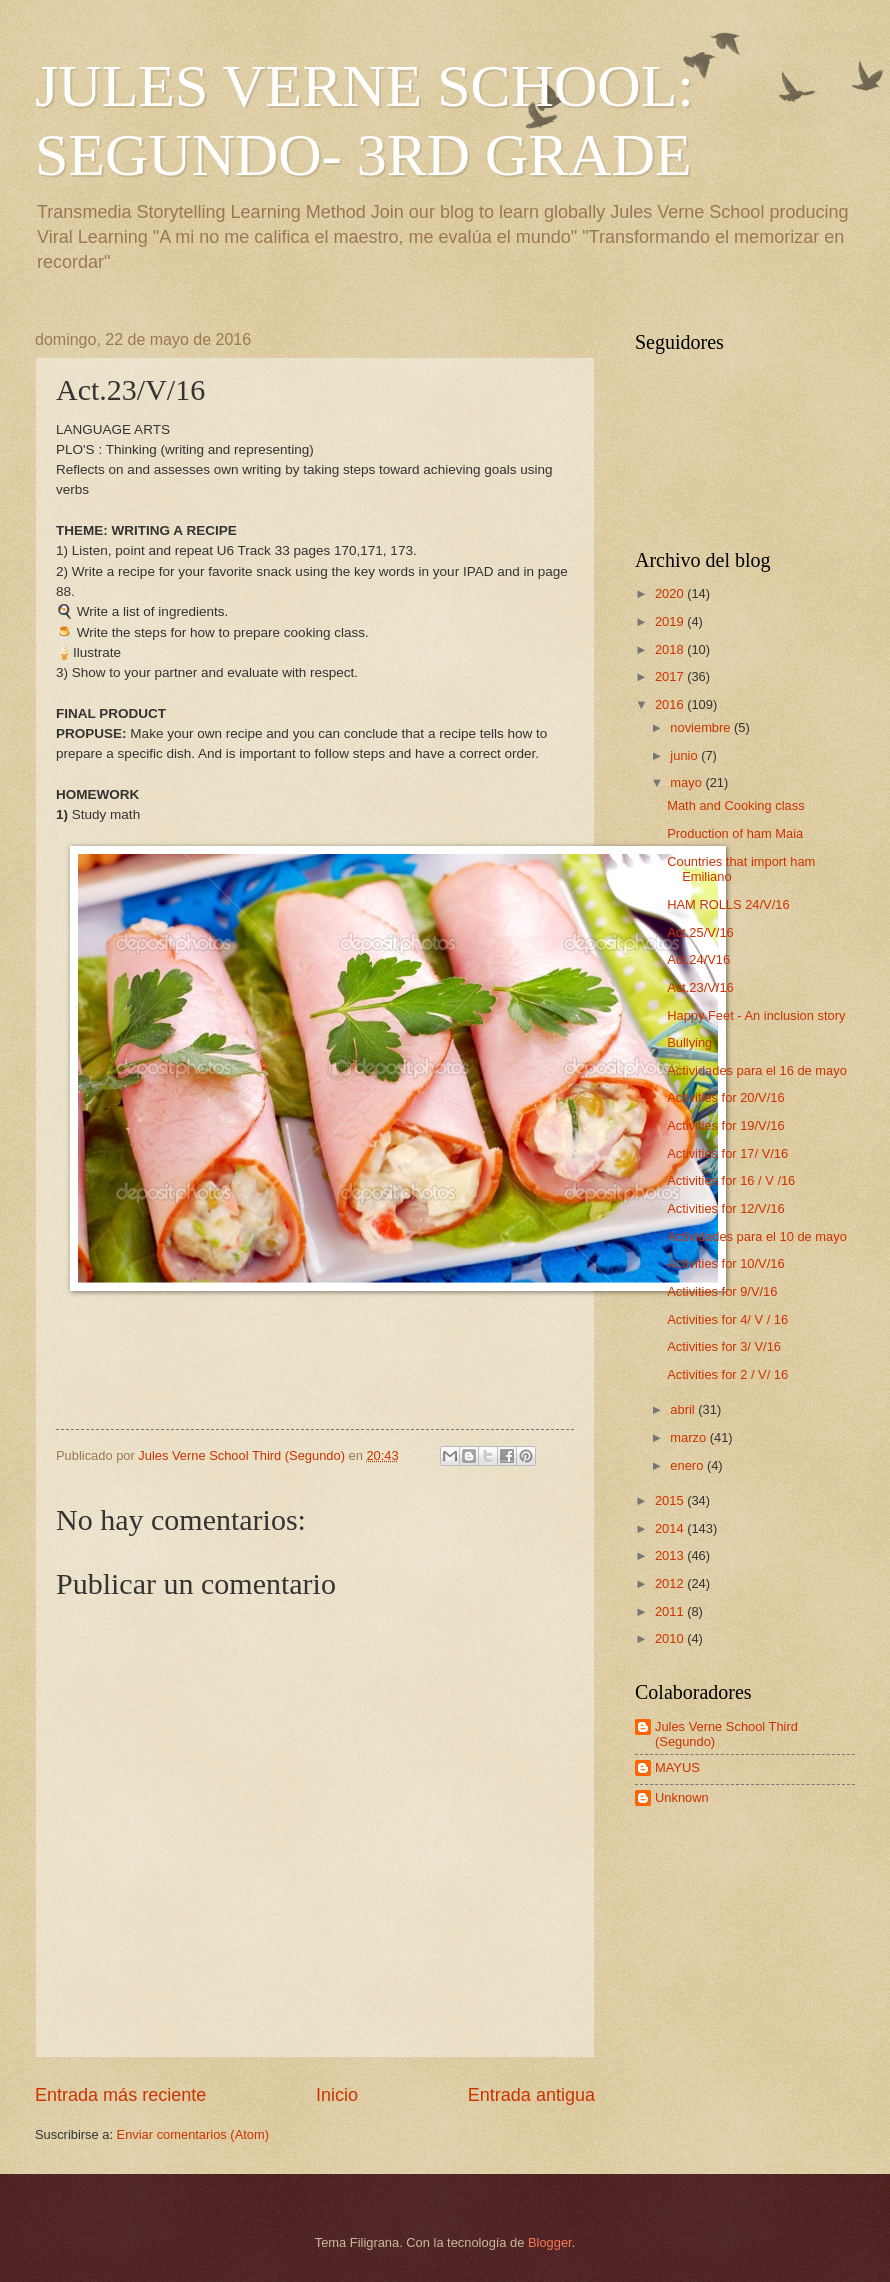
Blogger (550, 2242)
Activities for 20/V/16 (725, 1097)
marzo (689, 1437)
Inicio (337, 2095)
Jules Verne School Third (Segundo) (726, 1734)
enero (688, 1465)
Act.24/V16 (698, 959)
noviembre (702, 727)
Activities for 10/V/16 (725, 1263)
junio (685, 755)
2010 (671, 1638)
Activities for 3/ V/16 (724, 1346)
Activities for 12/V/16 (725, 1208)
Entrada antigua (531, 2095)
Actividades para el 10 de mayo (757, 1236)
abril (684, 1409)
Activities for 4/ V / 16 (727, 1319)
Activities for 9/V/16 (722, 1291)
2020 (671, 593)
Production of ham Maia (735, 833)
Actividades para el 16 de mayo (757, 1070)
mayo (687, 782)
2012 (671, 1583)
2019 (671, 621)
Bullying (689, 1042)
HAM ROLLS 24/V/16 (728, 904)
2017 (671, 676)
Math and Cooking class (735, 805)
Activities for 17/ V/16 (727, 1153)
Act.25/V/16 (700, 932)
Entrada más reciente (120, 2095)
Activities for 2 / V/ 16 (727, 1374)
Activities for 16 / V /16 (731, 1180)
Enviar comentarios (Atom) (193, 2134)
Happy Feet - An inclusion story (756, 1015)
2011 (671, 1611)
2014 (671, 1528)
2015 (671, 1500)
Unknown (682, 1797)
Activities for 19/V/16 (725, 1125)
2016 (671, 704)
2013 (671, 1555)
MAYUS (677, 1767)
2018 (671, 649)
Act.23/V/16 (700, 987)
